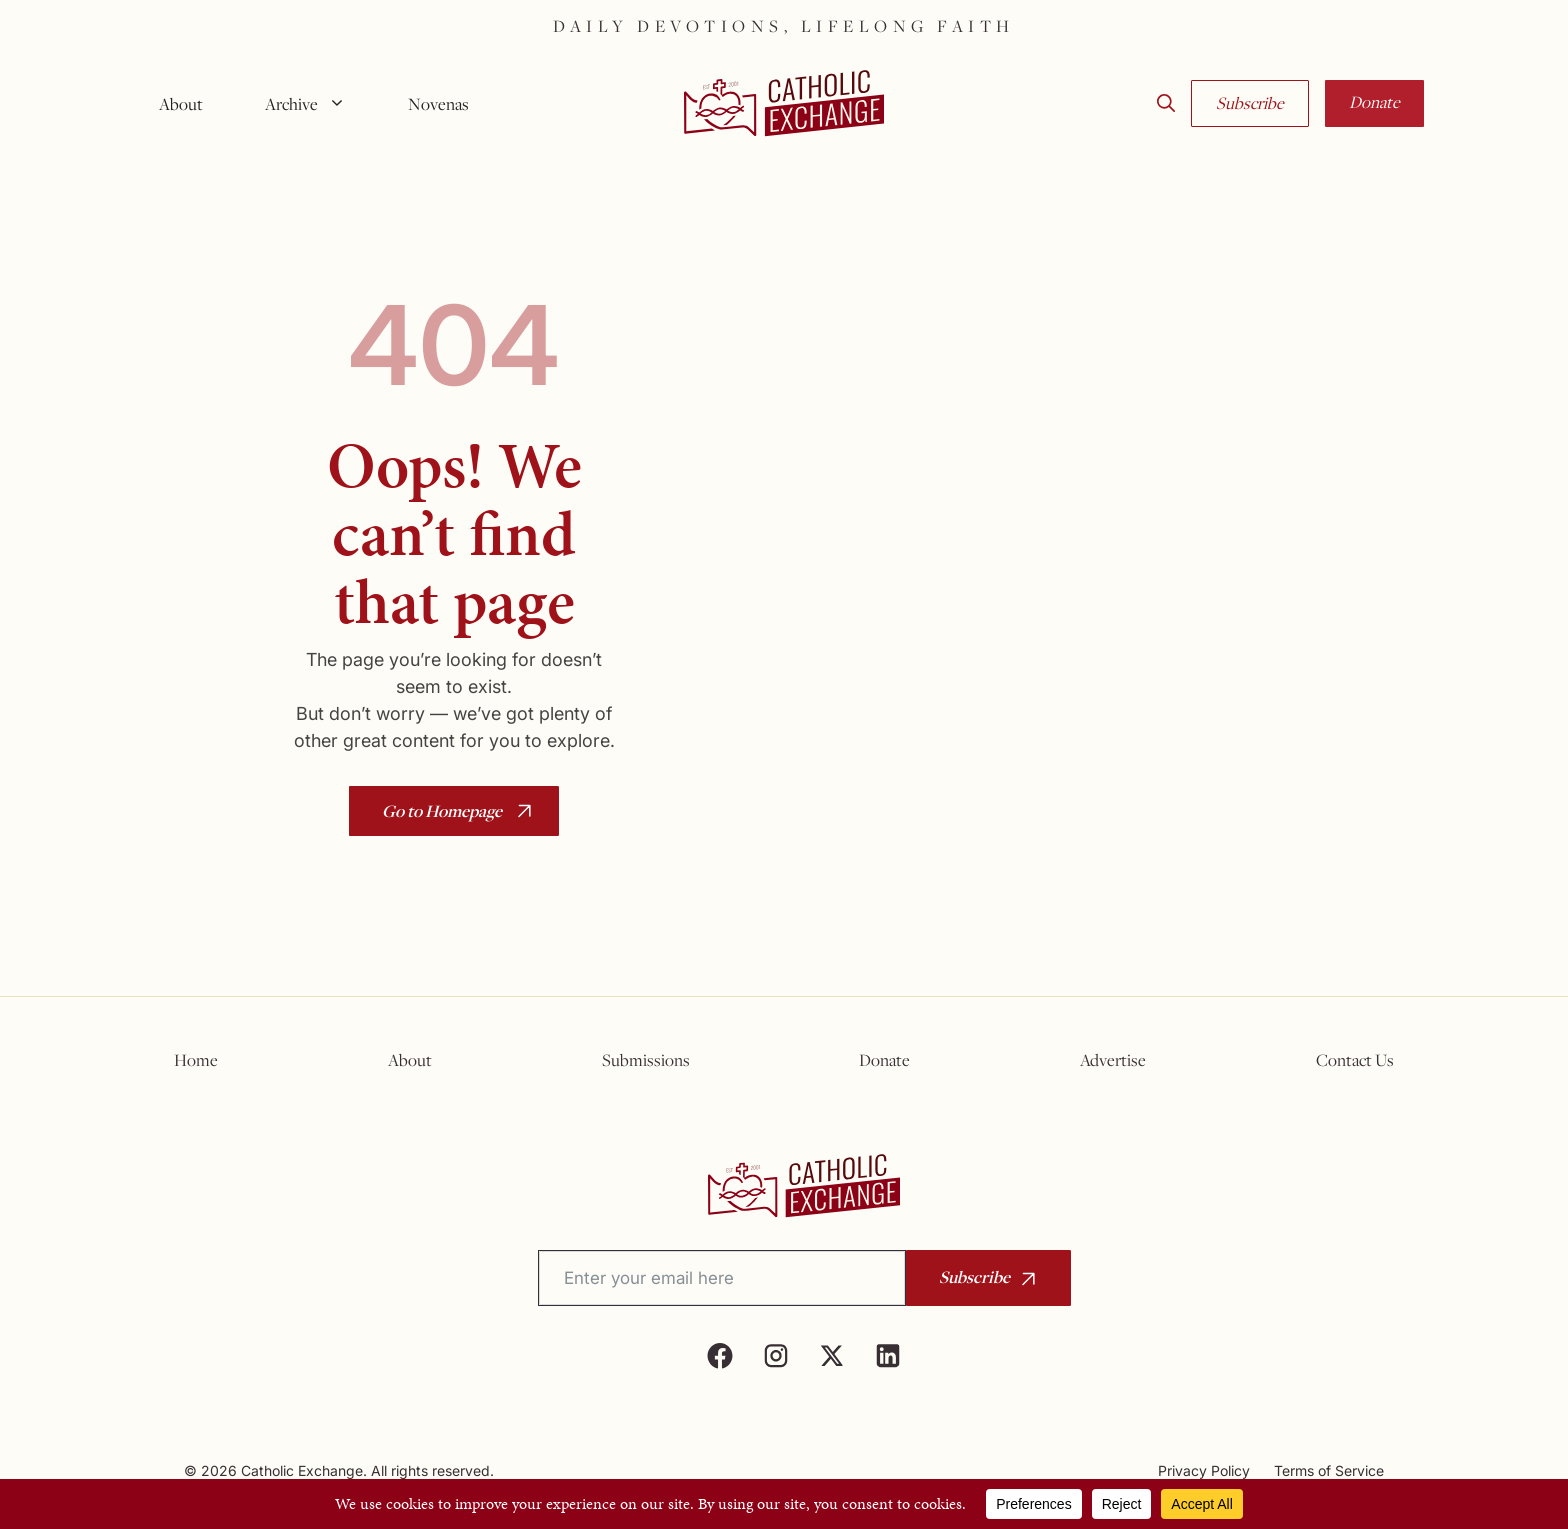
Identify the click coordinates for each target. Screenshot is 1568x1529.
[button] (1166, 104)
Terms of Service (1329, 1470)
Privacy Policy (1204, 1470)
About (181, 104)
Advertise (1113, 1060)
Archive (313, 104)
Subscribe (1250, 103)
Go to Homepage (442, 810)
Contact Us (1355, 1060)
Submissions (646, 1060)
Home (196, 1060)
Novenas (438, 104)
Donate (1374, 102)
